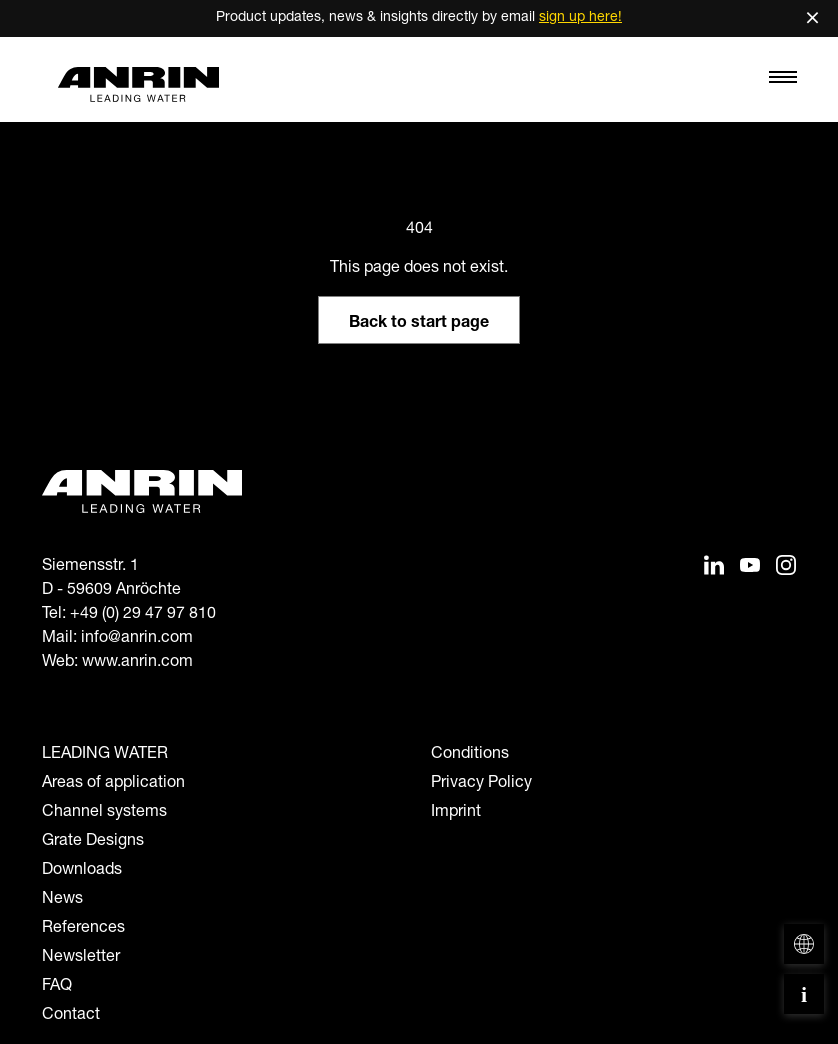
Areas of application (113, 784)
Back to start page (419, 324)
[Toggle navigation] (783, 82)
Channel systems (104, 813)
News (62, 900)
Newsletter (81, 958)
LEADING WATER (105, 755)
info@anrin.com (137, 639)
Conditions (470, 755)
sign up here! (580, 18)
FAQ (57, 987)
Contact (71, 1016)
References (83, 929)
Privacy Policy (481, 784)
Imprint (456, 813)
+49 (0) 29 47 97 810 (143, 615)
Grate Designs (93, 842)
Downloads (82, 871)
